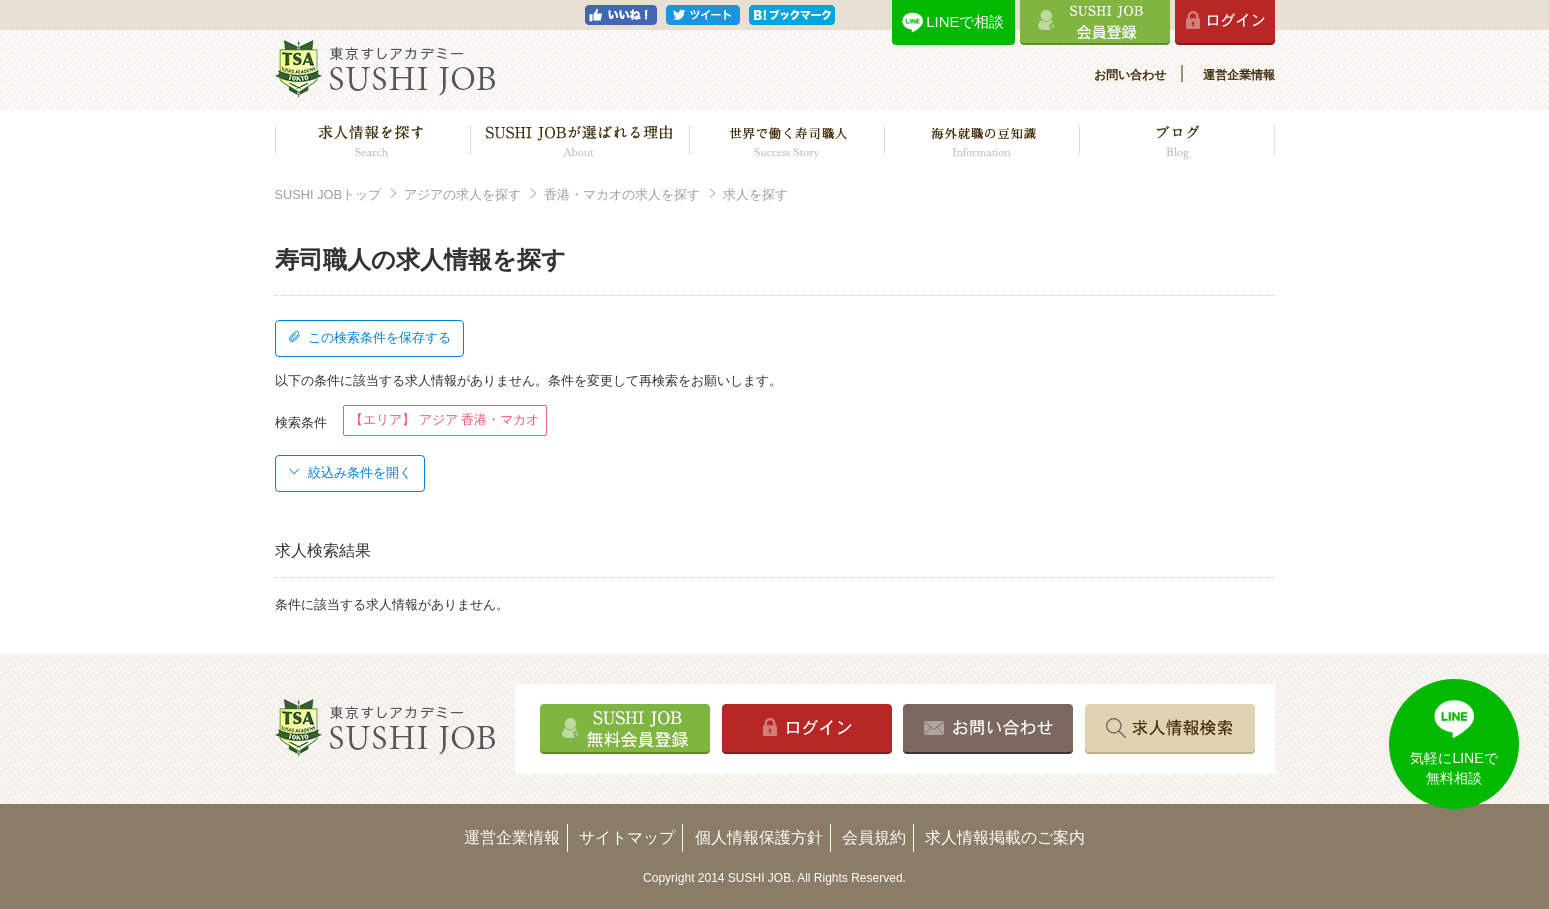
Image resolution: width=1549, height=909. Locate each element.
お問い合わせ (1130, 75)
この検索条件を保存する (369, 337)
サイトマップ (627, 837)
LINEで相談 (965, 21)
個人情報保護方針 (759, 837)
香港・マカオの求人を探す (622, 194)
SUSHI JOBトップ (328, 194)
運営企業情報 (1239, 75)
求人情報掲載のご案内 (1005, 837)
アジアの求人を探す (462, 194)
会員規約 (874, 837)
